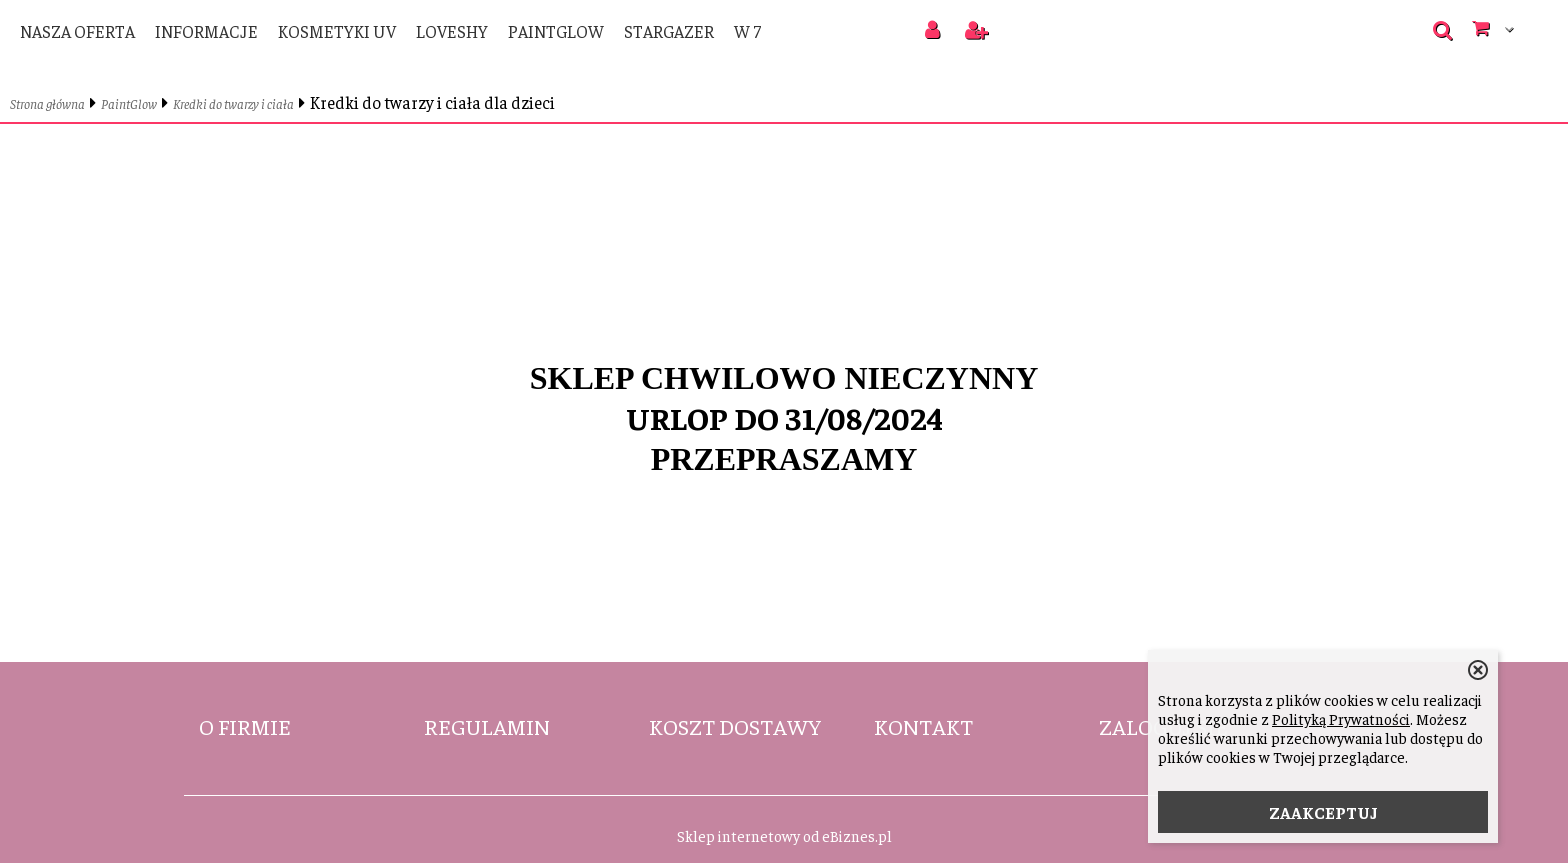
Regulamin (487, 726)
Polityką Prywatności (1341, 718)
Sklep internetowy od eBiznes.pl (784, 835)
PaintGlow (556, 31)
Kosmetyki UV (337, 31)
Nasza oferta (77, 31)
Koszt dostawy (735, 726)
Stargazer (669, 31)
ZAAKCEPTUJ (1323, 812)
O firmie (245, 726)
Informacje (206, 31)
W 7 (747, 31)
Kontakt (923, 726)
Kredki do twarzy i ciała (233, 103)
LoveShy (452, 31)
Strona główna (47, 103)
